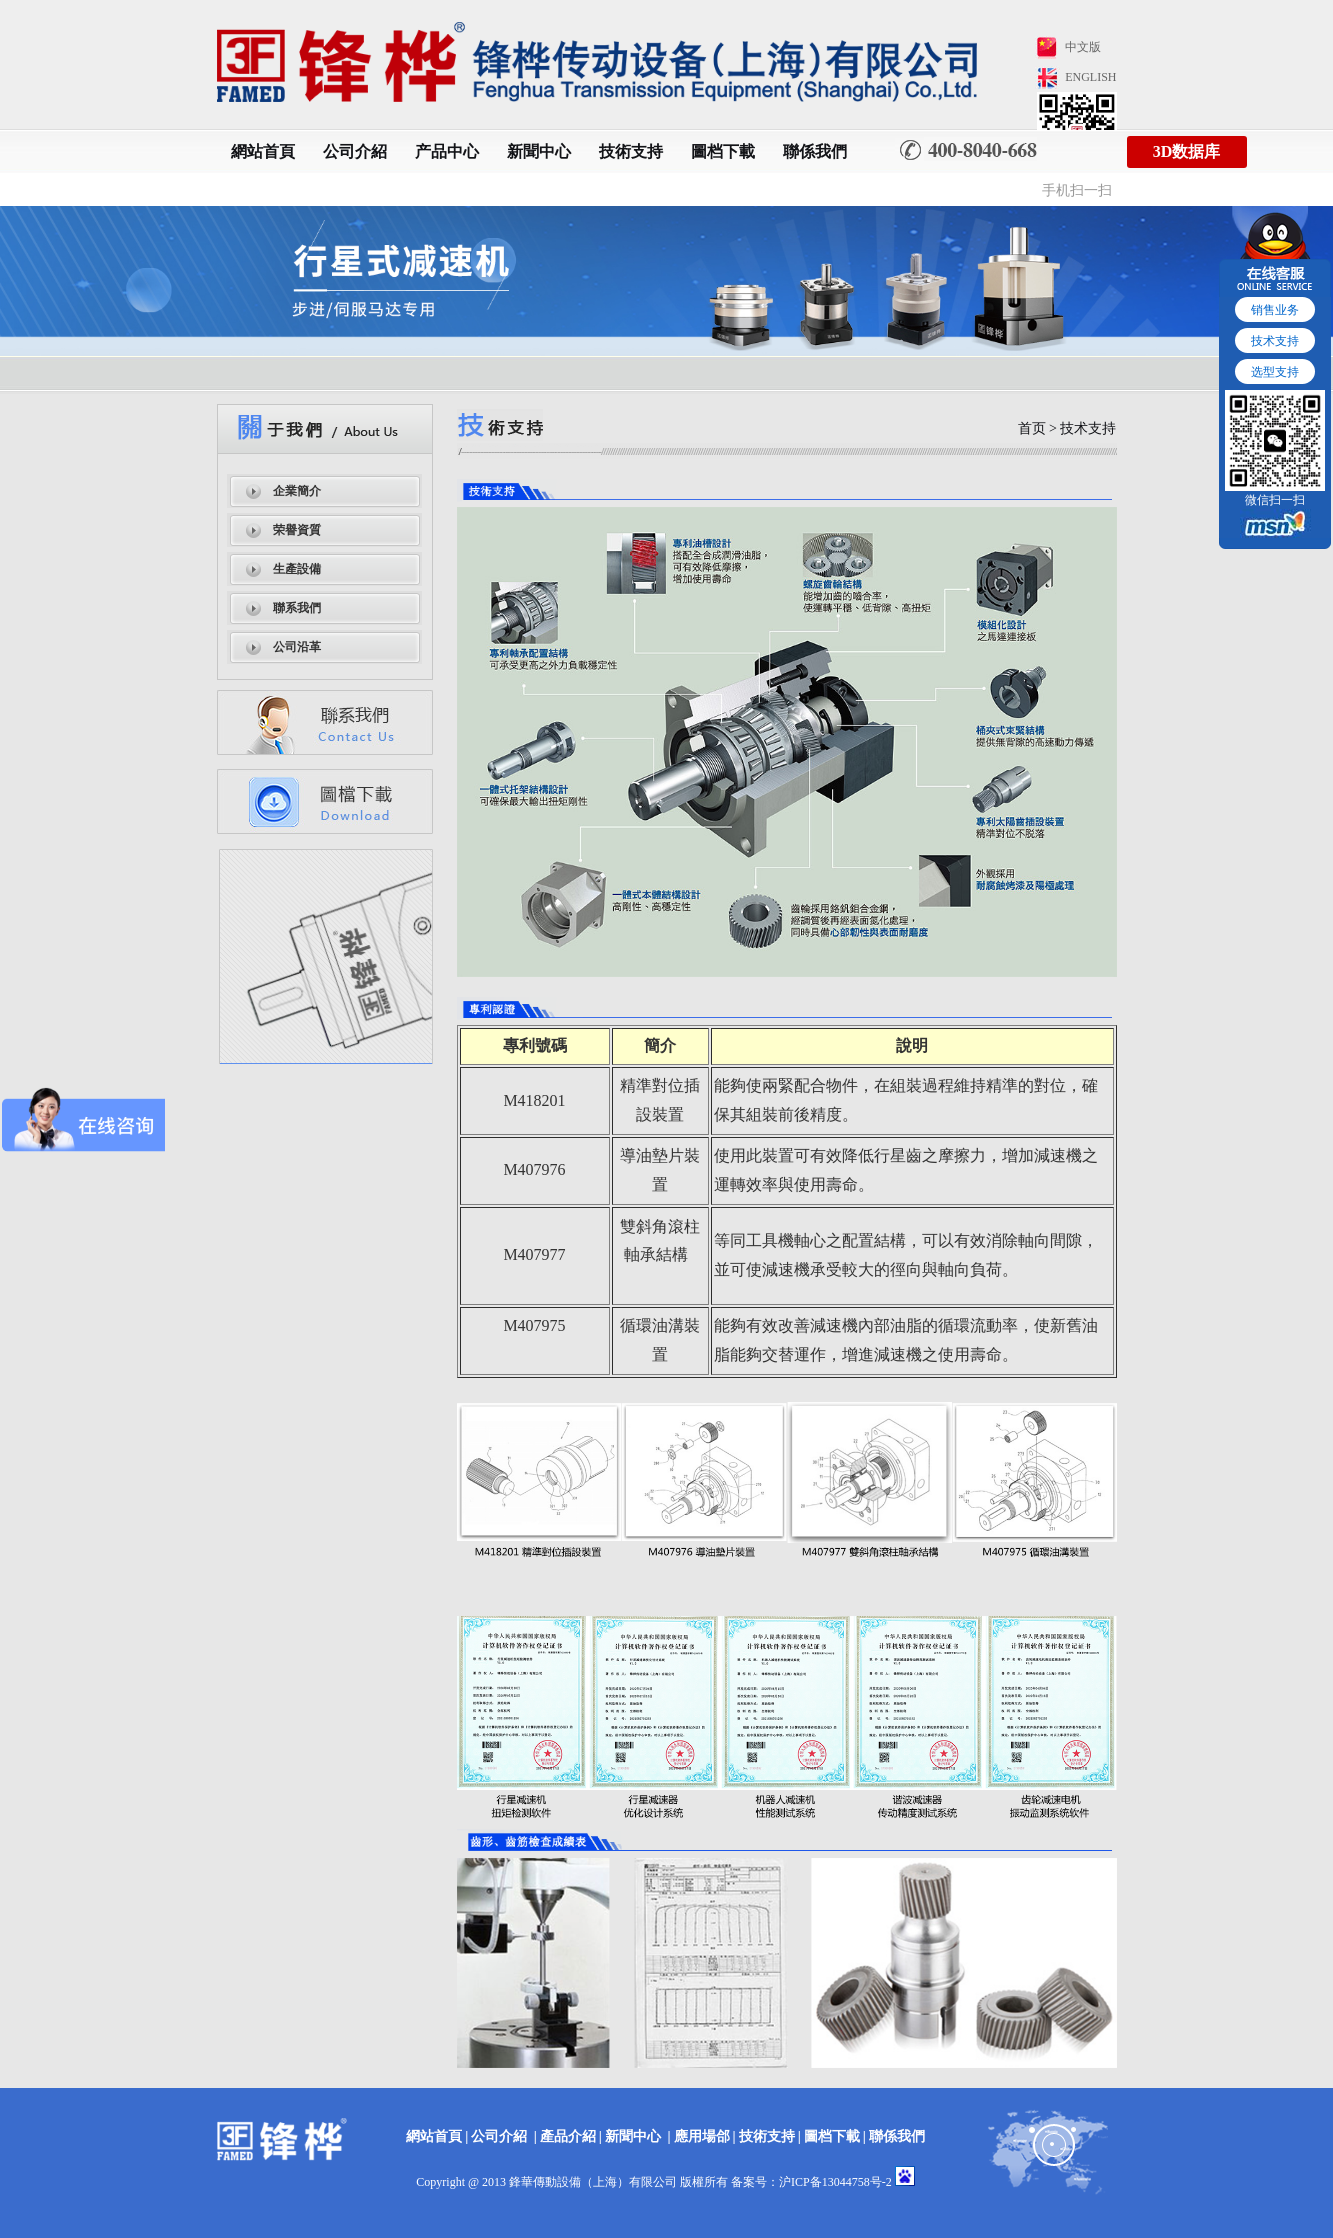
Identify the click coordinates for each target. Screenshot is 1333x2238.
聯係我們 (815, 151)
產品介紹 (568, 2136)
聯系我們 (297, 608)
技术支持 (1275, 341)
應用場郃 (702, 2136)
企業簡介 (297, 491)
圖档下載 (723, 151)
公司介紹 (355, 151)
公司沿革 (297, 647)
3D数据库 (1187, 151)
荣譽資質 (297, 530)
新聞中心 (539, 151)
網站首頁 (263, 151)
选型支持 (1275, 372)
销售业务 (1275, 310)
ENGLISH (1090, 77)
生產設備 (297, 569)
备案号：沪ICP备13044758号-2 (811, 2182)
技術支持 (631, 151)
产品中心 (447, 151)
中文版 (1083, 47)
